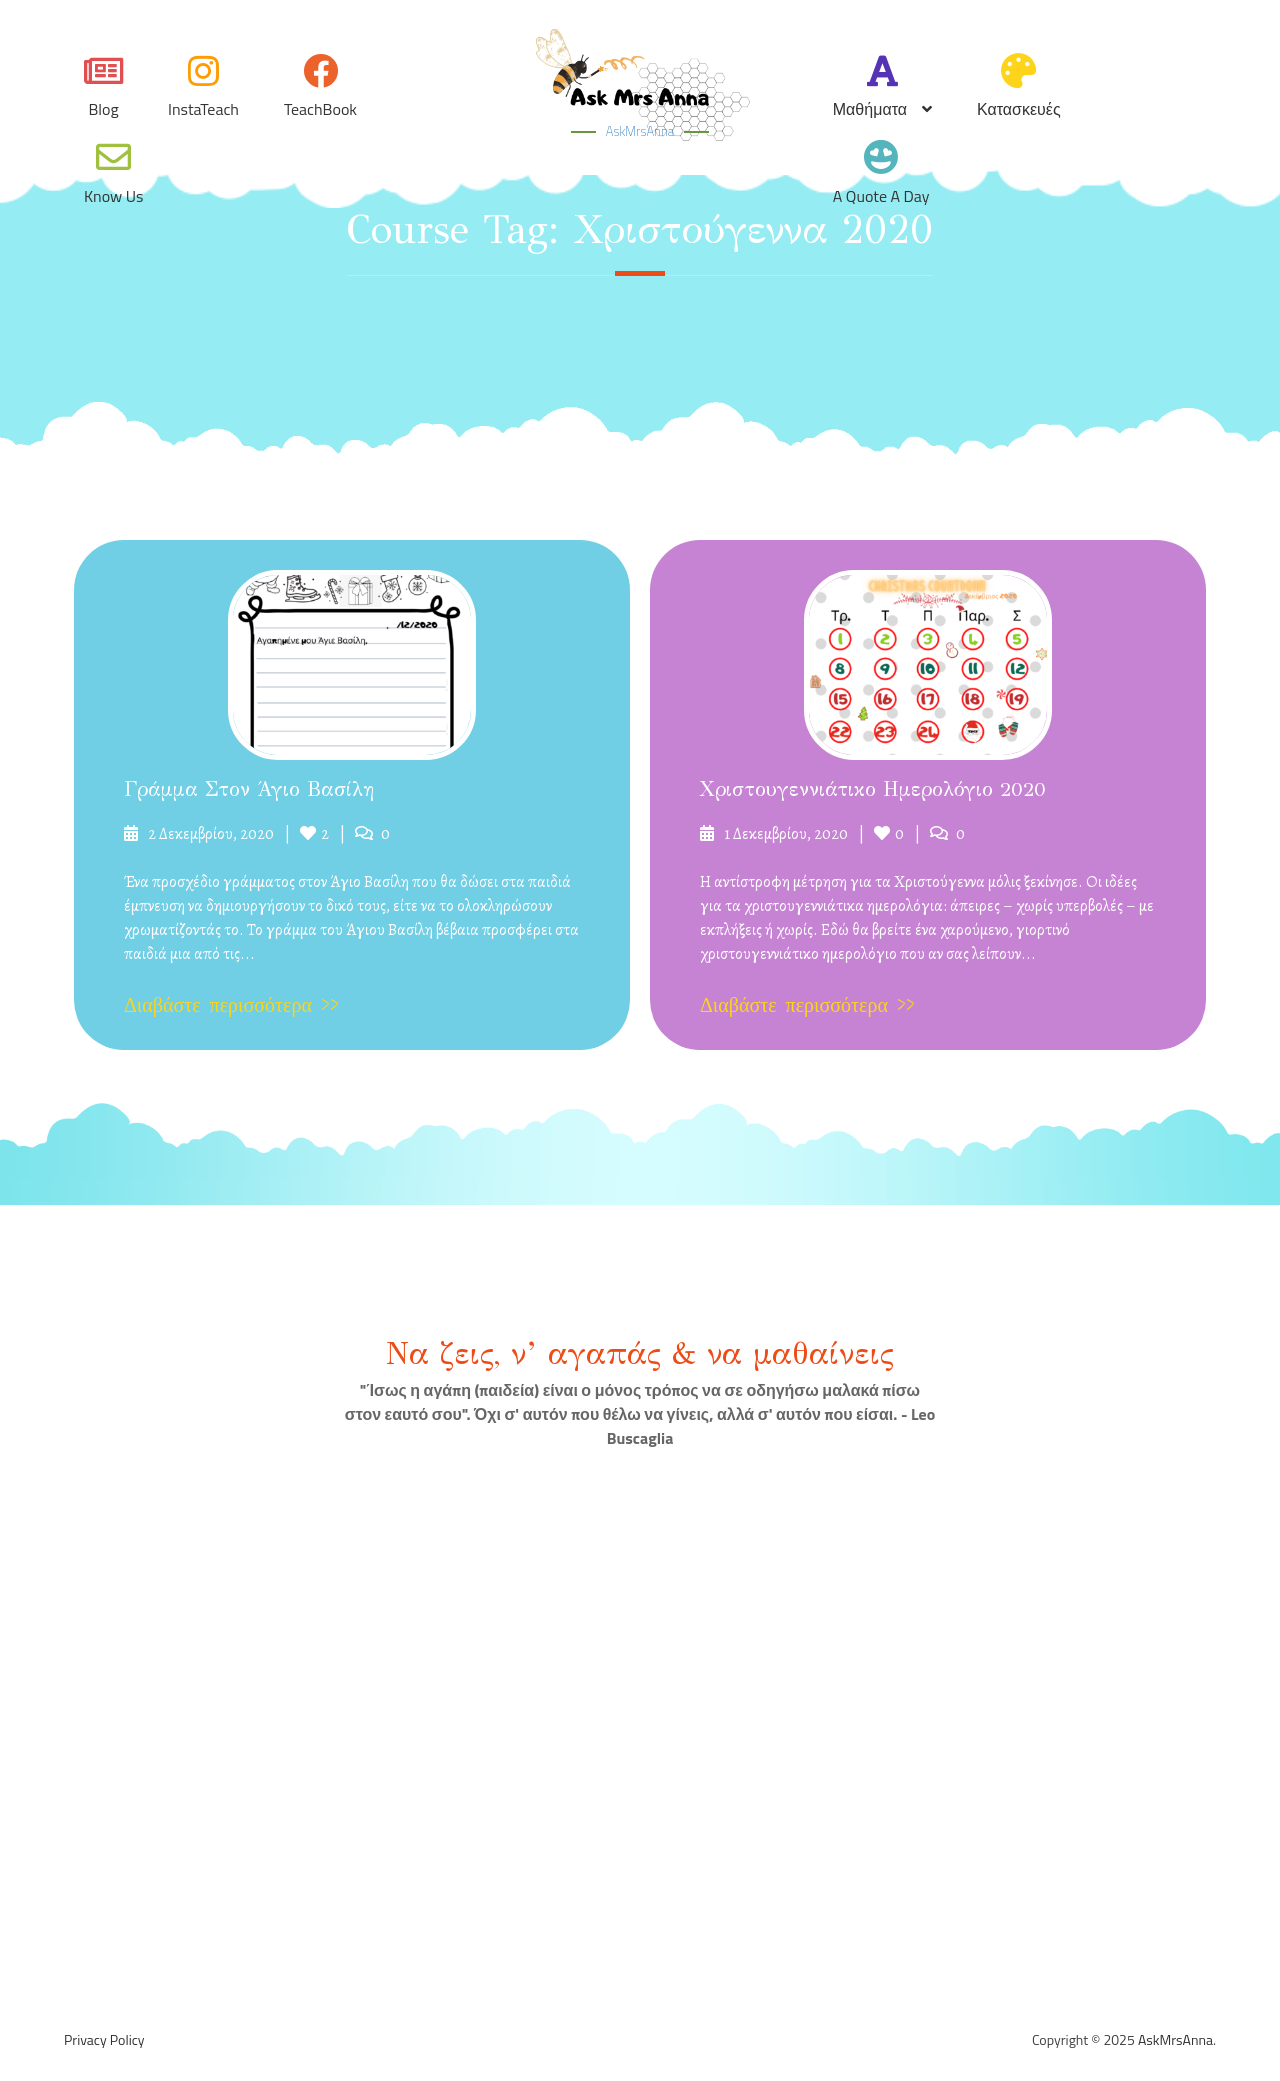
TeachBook (320, 109)
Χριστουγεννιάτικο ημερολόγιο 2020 (873, 789)
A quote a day (881, 196)
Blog (103, 109)
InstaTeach (203, 109)
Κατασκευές (1019, 109)
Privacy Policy (104, 2039)
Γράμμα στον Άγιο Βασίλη (249, 789)
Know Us (113, 196)
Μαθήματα (870, 109)
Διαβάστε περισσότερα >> (231, 1005)
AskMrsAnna (640, 131)
